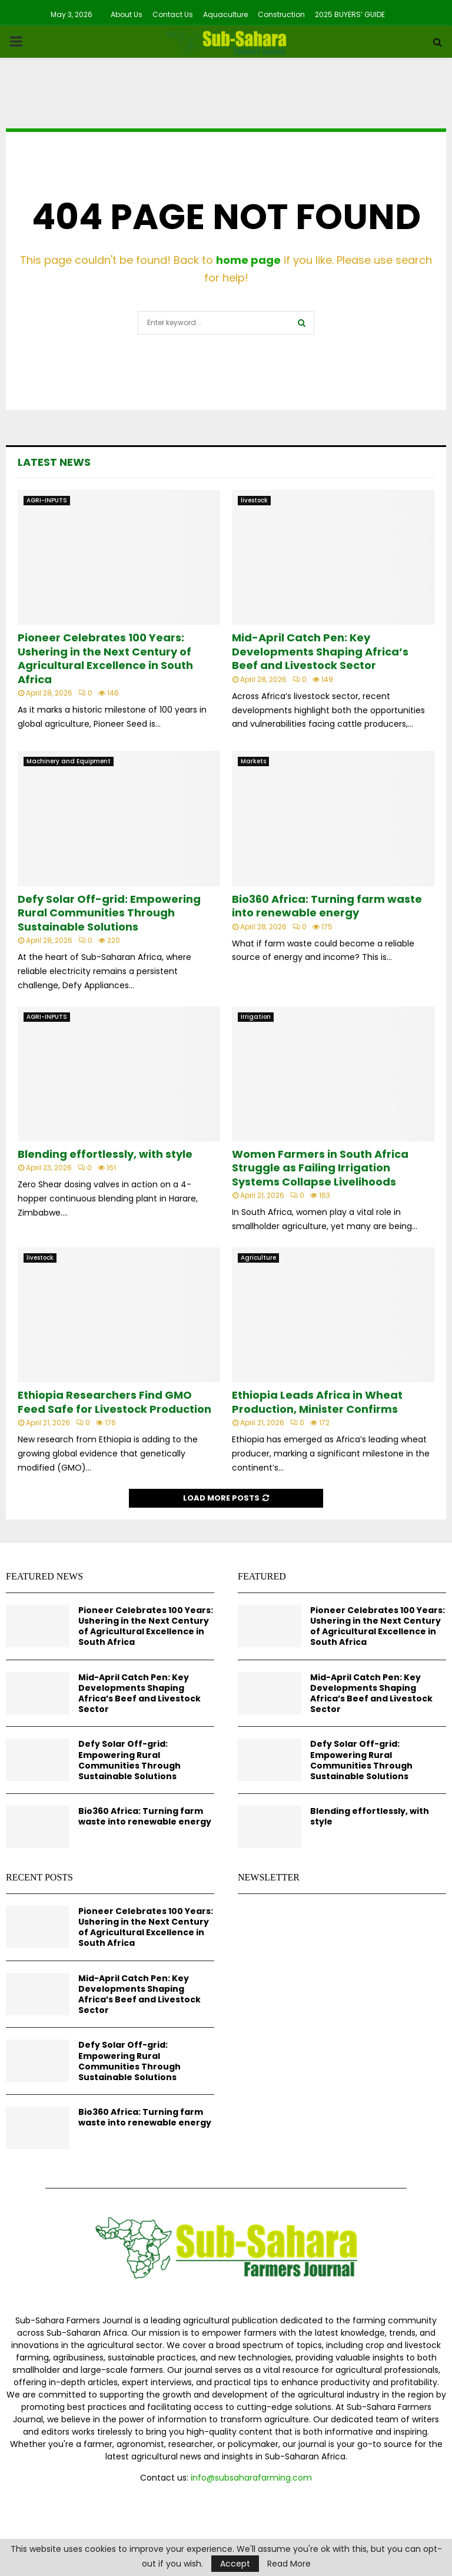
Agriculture (258, 1257)
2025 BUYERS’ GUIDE (350, 14)
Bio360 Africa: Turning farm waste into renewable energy (327, 906)
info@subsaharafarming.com (251, 2478)
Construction (281, 14)
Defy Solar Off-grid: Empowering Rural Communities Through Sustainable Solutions (109, 913)
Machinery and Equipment (68, 761)
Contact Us (172, 14)
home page (248, 260)
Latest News (54, 462)
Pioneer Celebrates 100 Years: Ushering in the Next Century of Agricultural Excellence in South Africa (105, 658)
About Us (126, 14)
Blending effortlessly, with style (105, 1154)
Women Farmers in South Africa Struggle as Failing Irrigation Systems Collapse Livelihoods (320, 1168)
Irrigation (256, 1016)
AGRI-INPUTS (46, 500)
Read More (289, 2564)
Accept (235, 2564)
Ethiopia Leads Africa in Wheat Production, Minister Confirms (317, 1402)
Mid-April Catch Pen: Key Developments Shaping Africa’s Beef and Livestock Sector (320, 651)
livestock (254, 500)
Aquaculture (225, 14)
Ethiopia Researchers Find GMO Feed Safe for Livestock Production (114, 1402)
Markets (253, 761)
